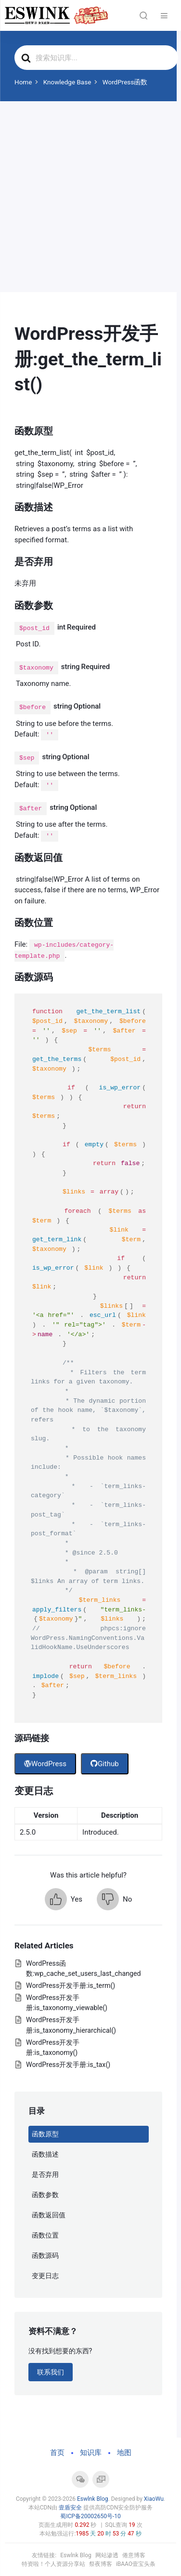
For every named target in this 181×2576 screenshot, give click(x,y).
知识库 (91, 2452)
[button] (63, 1899)
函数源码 (45, 2255)
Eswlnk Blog (92, 2499)
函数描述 (45, 2154)
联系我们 (50, 2372)
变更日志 (45, 2276)
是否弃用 (45, 2174)
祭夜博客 (100, 2564)
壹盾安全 (70, 2507)
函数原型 (45, 2134)
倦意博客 (133, 2555)
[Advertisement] (90, 196)
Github (104, 1763)
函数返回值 (48, 2215)
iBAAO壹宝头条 (135, 2564)
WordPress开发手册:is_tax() (68, 2064)
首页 (57, 2452)
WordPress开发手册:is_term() (70, 1985)
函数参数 (45, 2195)
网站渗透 (106, 2555)
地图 (124, 2452)
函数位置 (45, 2235)
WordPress (45, 1763)
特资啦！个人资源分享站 (53, 2564)
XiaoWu (154, 2499)
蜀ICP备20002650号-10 (90, 2516)
